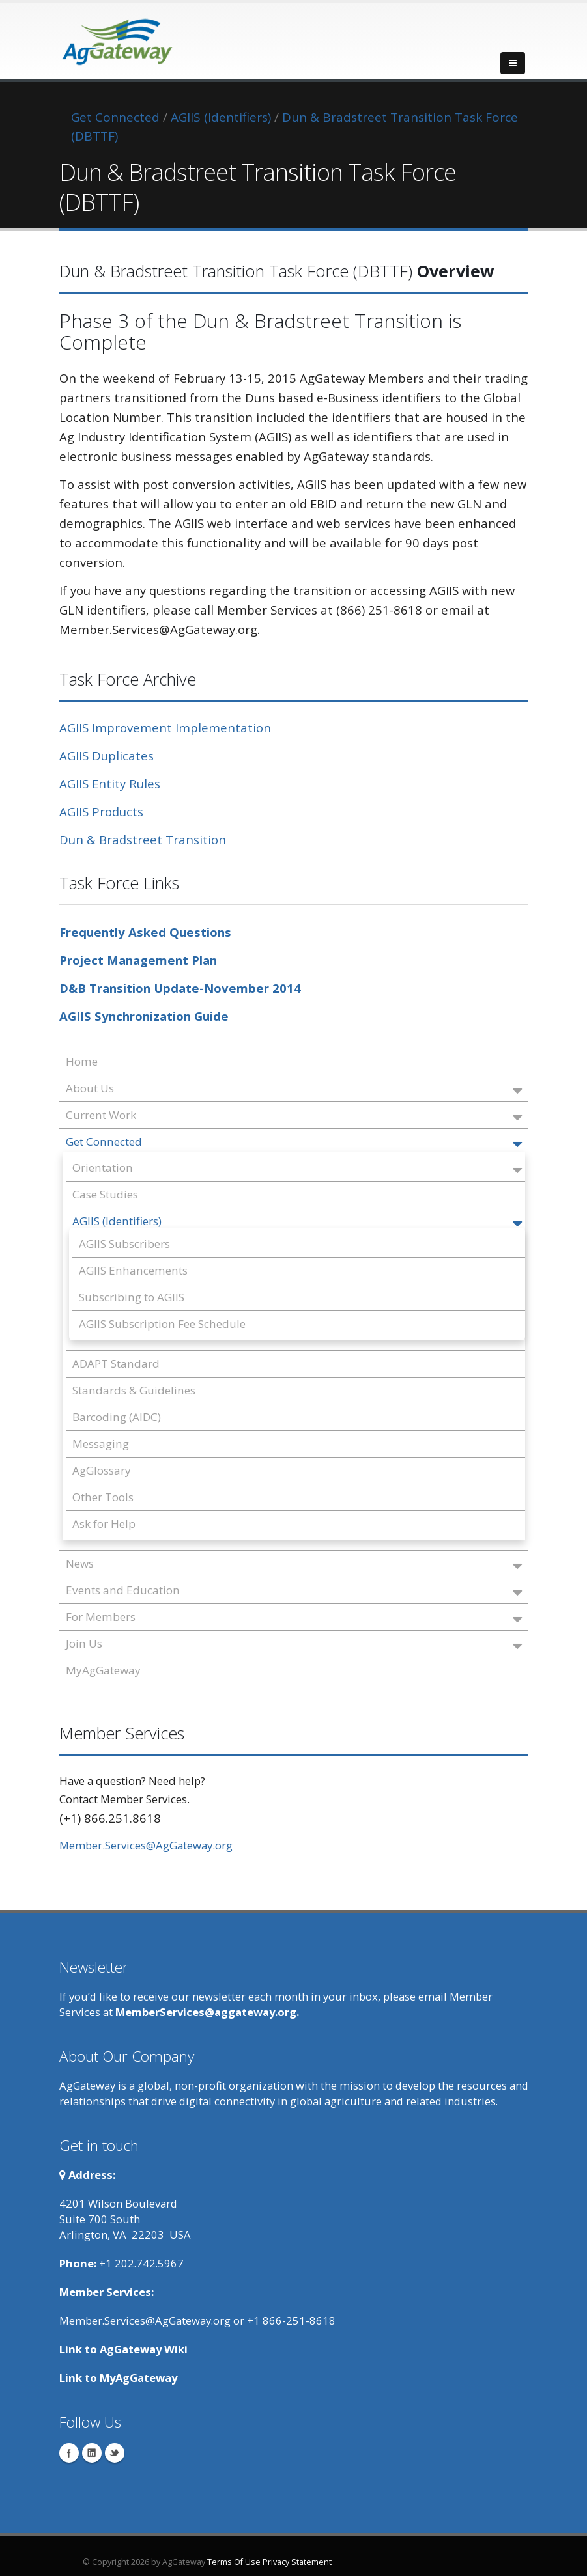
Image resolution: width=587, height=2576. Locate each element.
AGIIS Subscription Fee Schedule (162, 1323)
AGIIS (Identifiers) (297, 1222)
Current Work (294, 1116)
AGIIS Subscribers (124, 1243)
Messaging (100, 1443)
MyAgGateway (103, 1670)
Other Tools (103, 1496)
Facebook (69, 2453)
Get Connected (294, 1143)
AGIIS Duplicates (106, 755)
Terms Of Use (234, 2562)
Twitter (114, 2453)
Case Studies (105, 1194)
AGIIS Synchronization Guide (144, 1016)
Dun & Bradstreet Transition (142, 839)
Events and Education (294, 1591)
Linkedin (92, 2453)
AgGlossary (101, 1470)
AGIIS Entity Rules (109, 783)
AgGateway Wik (142, 2349)
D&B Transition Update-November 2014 (180, 988)
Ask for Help (104, 1523)
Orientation (297, 1169)
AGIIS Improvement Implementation (165, 727)
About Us (294, 1089)
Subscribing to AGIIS (131, 1297)
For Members (294, 1618)
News (294, 1564)
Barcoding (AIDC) (116, 1416)
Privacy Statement (297, 2562)
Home (82, 1061)
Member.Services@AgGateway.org (146, 1845)
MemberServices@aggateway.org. (207, 2011)
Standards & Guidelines (133, 1390)
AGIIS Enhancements (133, 1270)
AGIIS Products (101, 811)
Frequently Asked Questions (145, 932)
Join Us (294, 1645)
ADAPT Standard (116, 1363)
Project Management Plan (138, 960)
